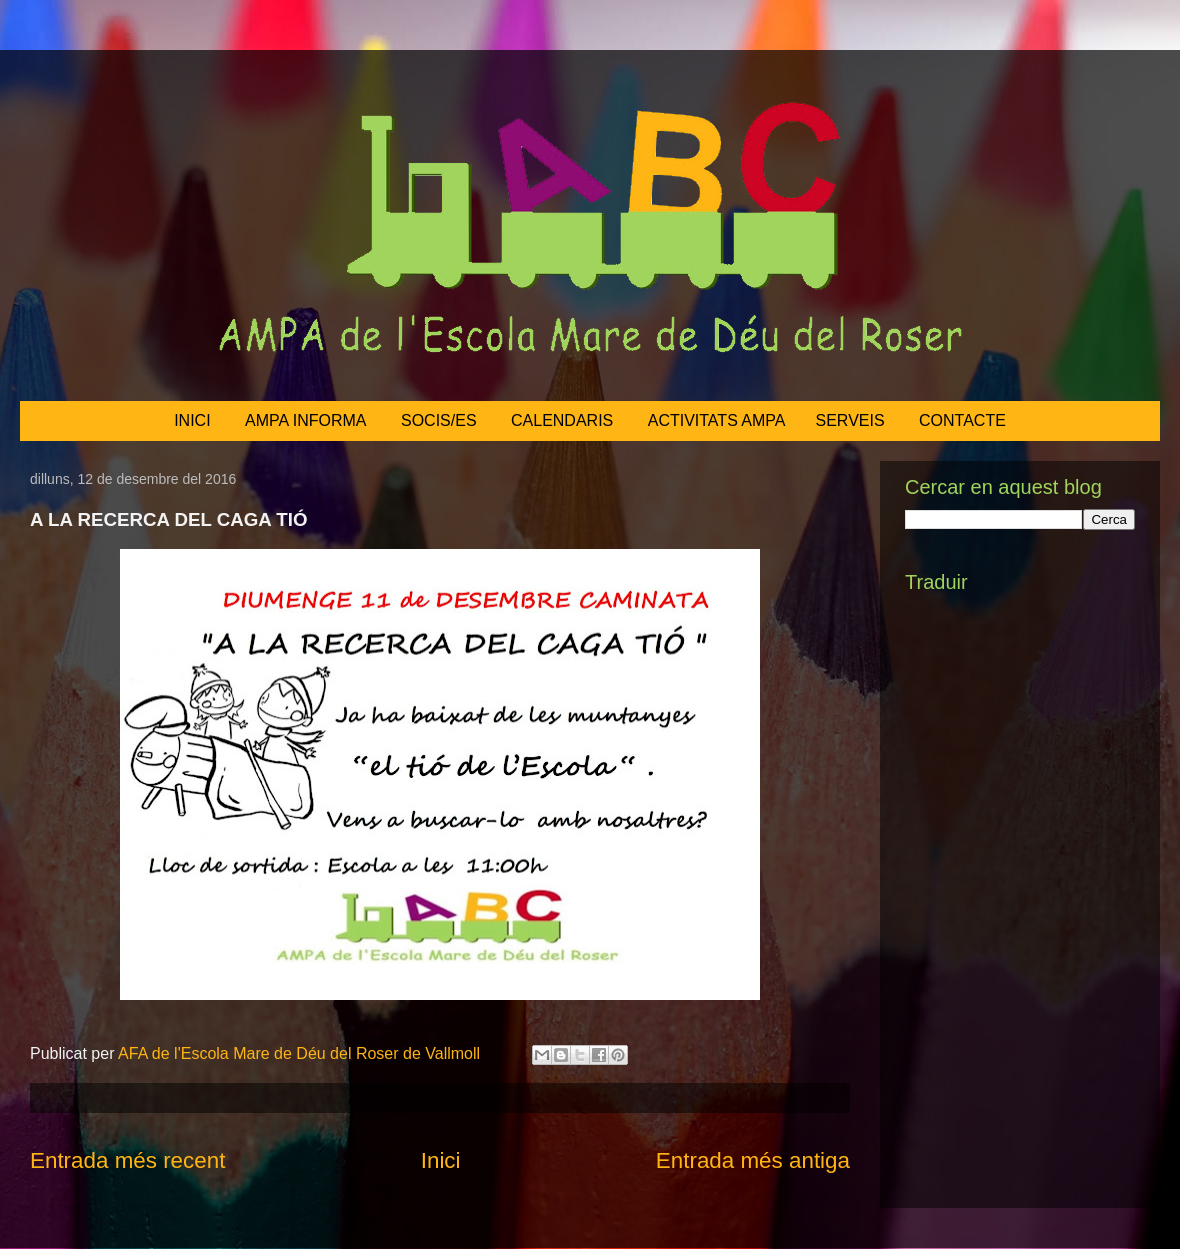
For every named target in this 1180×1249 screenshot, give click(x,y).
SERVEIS (850, 420)
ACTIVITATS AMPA (717, 420)
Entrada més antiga (753, 1160)
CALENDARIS (562, 420)
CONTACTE (962, 420)
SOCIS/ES (439, 420)
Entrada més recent (127, 1160)
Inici (441, 1160)
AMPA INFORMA (306, 420)
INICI (192, 420)
